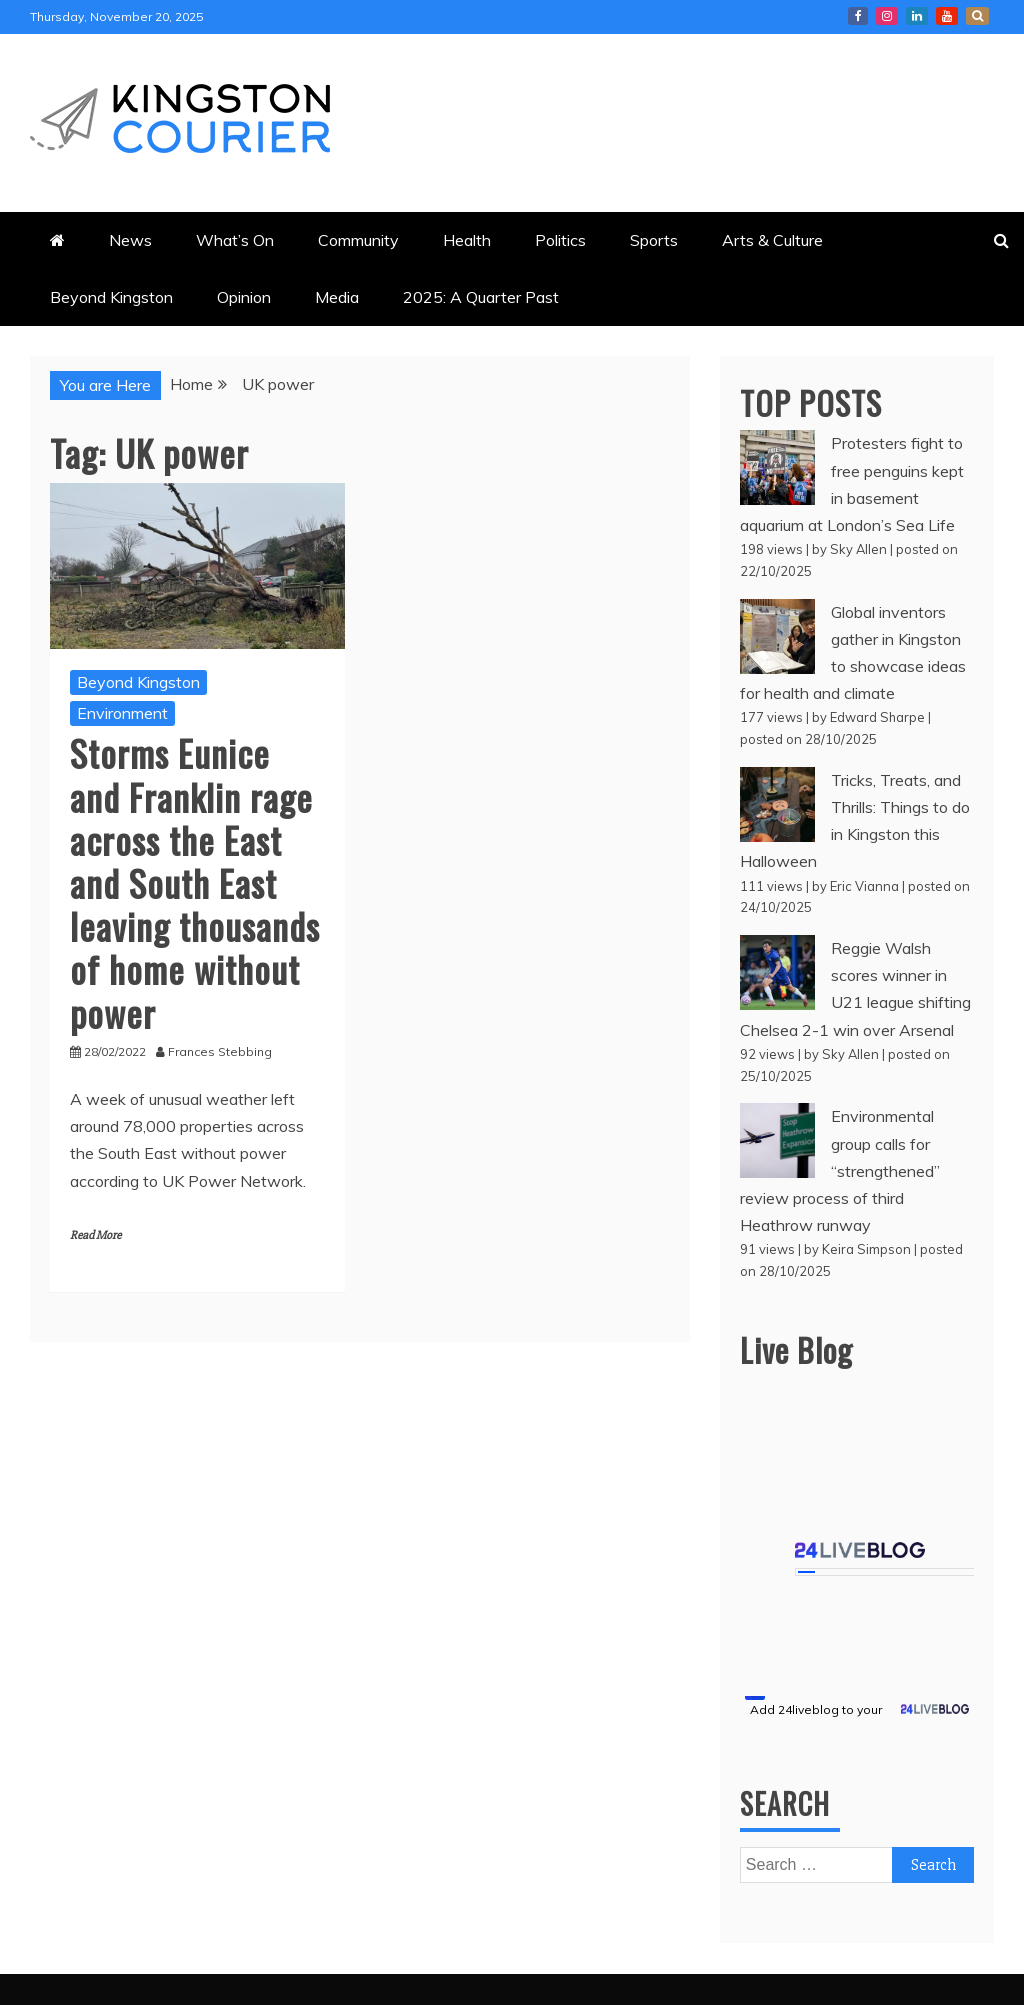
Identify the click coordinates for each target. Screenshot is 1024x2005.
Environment (122, 713)
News (130, 240)
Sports (654, 240)
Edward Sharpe (877, 717)
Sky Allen (858, 549)
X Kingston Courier (977, 16)
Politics (560, 240)
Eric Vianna (864, 886)
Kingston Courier (858, 16)
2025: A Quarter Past (481, 297)
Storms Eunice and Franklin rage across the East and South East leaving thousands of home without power (195, 882)
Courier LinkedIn (917, 16)
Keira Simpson (866, 1249)
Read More (95, 1235)
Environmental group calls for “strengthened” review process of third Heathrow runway (840, 1170)
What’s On (235, 240)
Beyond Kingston (111, 297)
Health (467, 240)
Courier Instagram (887, 16)
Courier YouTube (947, 16)
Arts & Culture (772, 240)
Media (337, 297)
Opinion (244, 297)
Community (358, 240)
